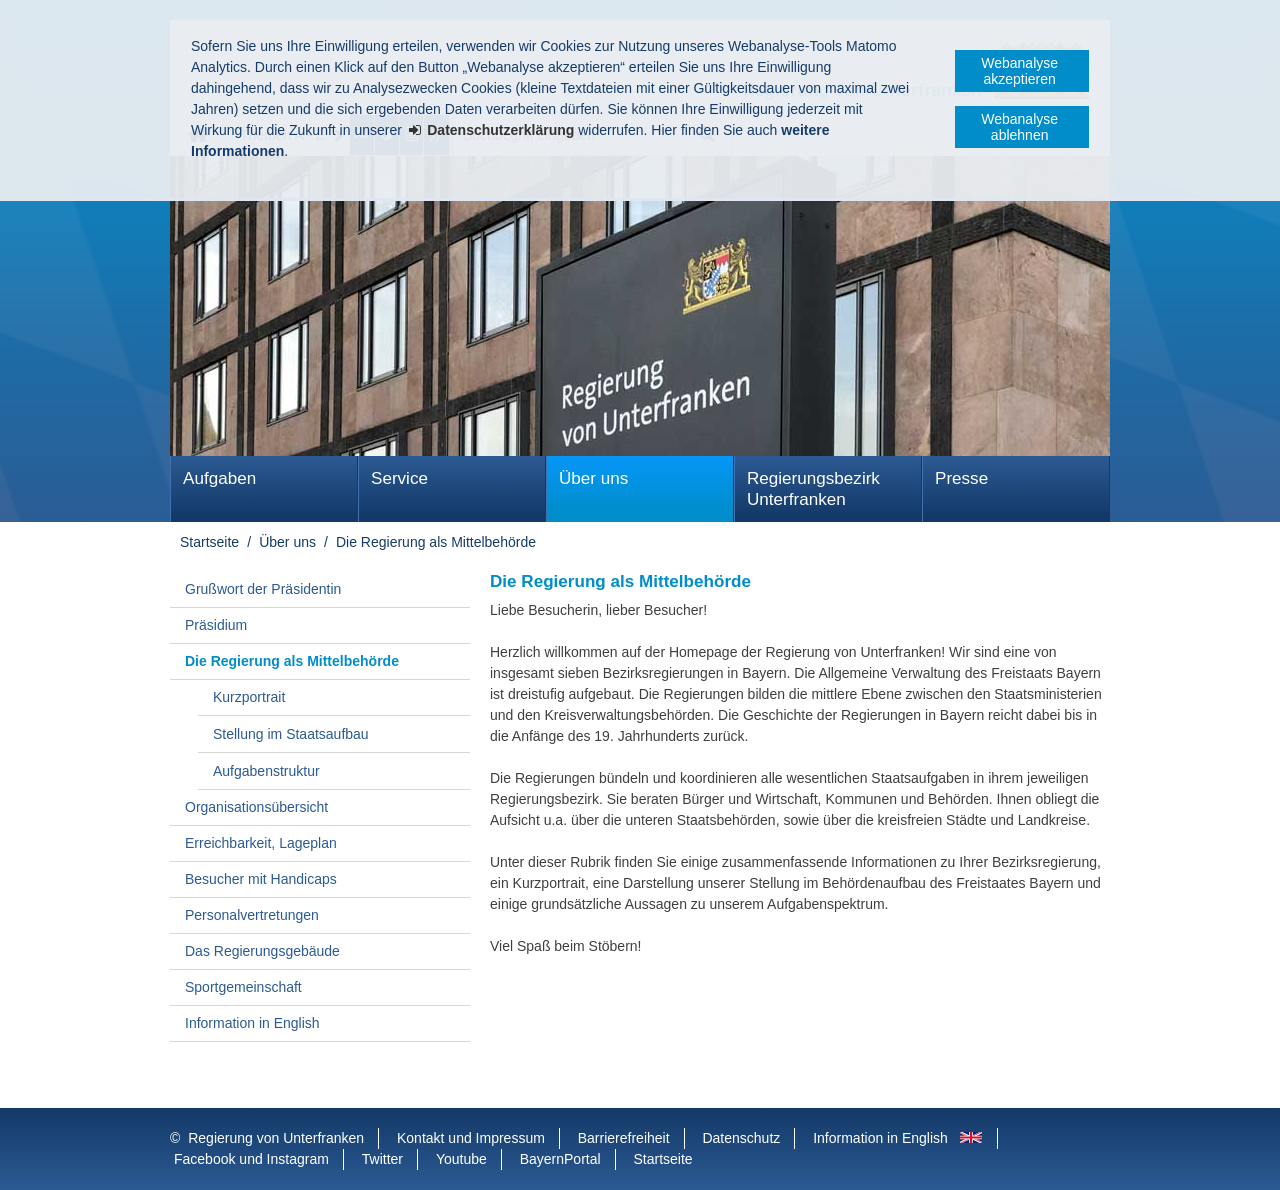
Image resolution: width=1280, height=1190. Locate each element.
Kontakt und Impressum (471, 1138)
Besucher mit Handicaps (261, 879)
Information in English (252, 1023)
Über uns (593, 478)
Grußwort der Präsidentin (263, 589)
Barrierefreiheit (624, 1138)
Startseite (209, 542)
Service (399, 478)
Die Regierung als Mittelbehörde (436, 542)
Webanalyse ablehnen (1019, 127)
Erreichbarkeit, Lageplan (261, 843)
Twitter (382, 1159)
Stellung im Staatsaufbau (291, 734)
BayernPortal (560, 1159)
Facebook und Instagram (251, 1159)
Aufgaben (219, 478)
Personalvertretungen (252, 915)
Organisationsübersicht (256, 807)
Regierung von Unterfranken (276, 1138)
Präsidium (216, 625)
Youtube (461, 1159)
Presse (961, 478)
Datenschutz (741, 1138)
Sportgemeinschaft (243, 987)
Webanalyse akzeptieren (1019, 71)
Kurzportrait (249, 697)
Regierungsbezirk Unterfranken (813, 489)
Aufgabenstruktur (266, 771)
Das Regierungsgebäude (262, 951)
